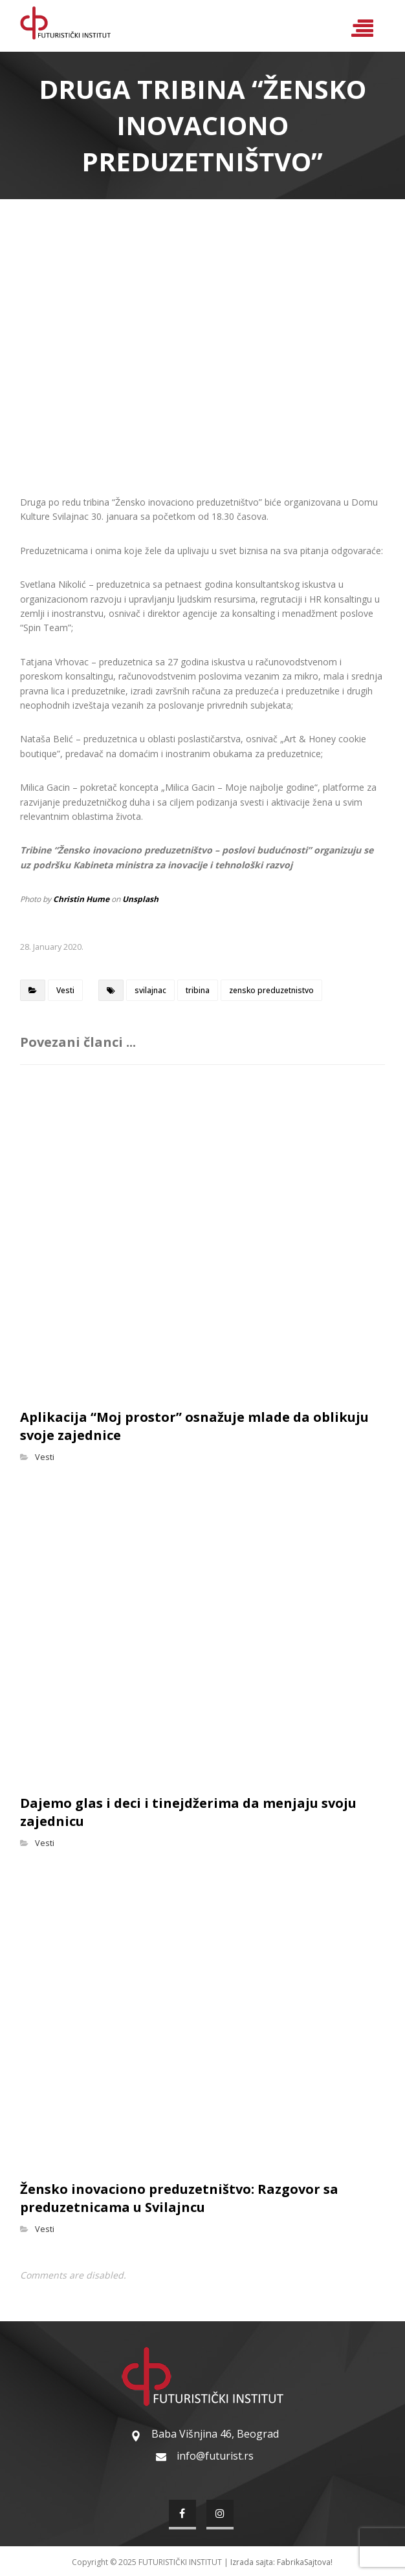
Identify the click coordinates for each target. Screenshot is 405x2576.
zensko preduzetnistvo (271, 990)
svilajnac (150, 990)
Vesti (65, 990)
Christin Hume (81, 899)
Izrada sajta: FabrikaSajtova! (281, 2562)
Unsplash (140, 899)
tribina (198, 990)
